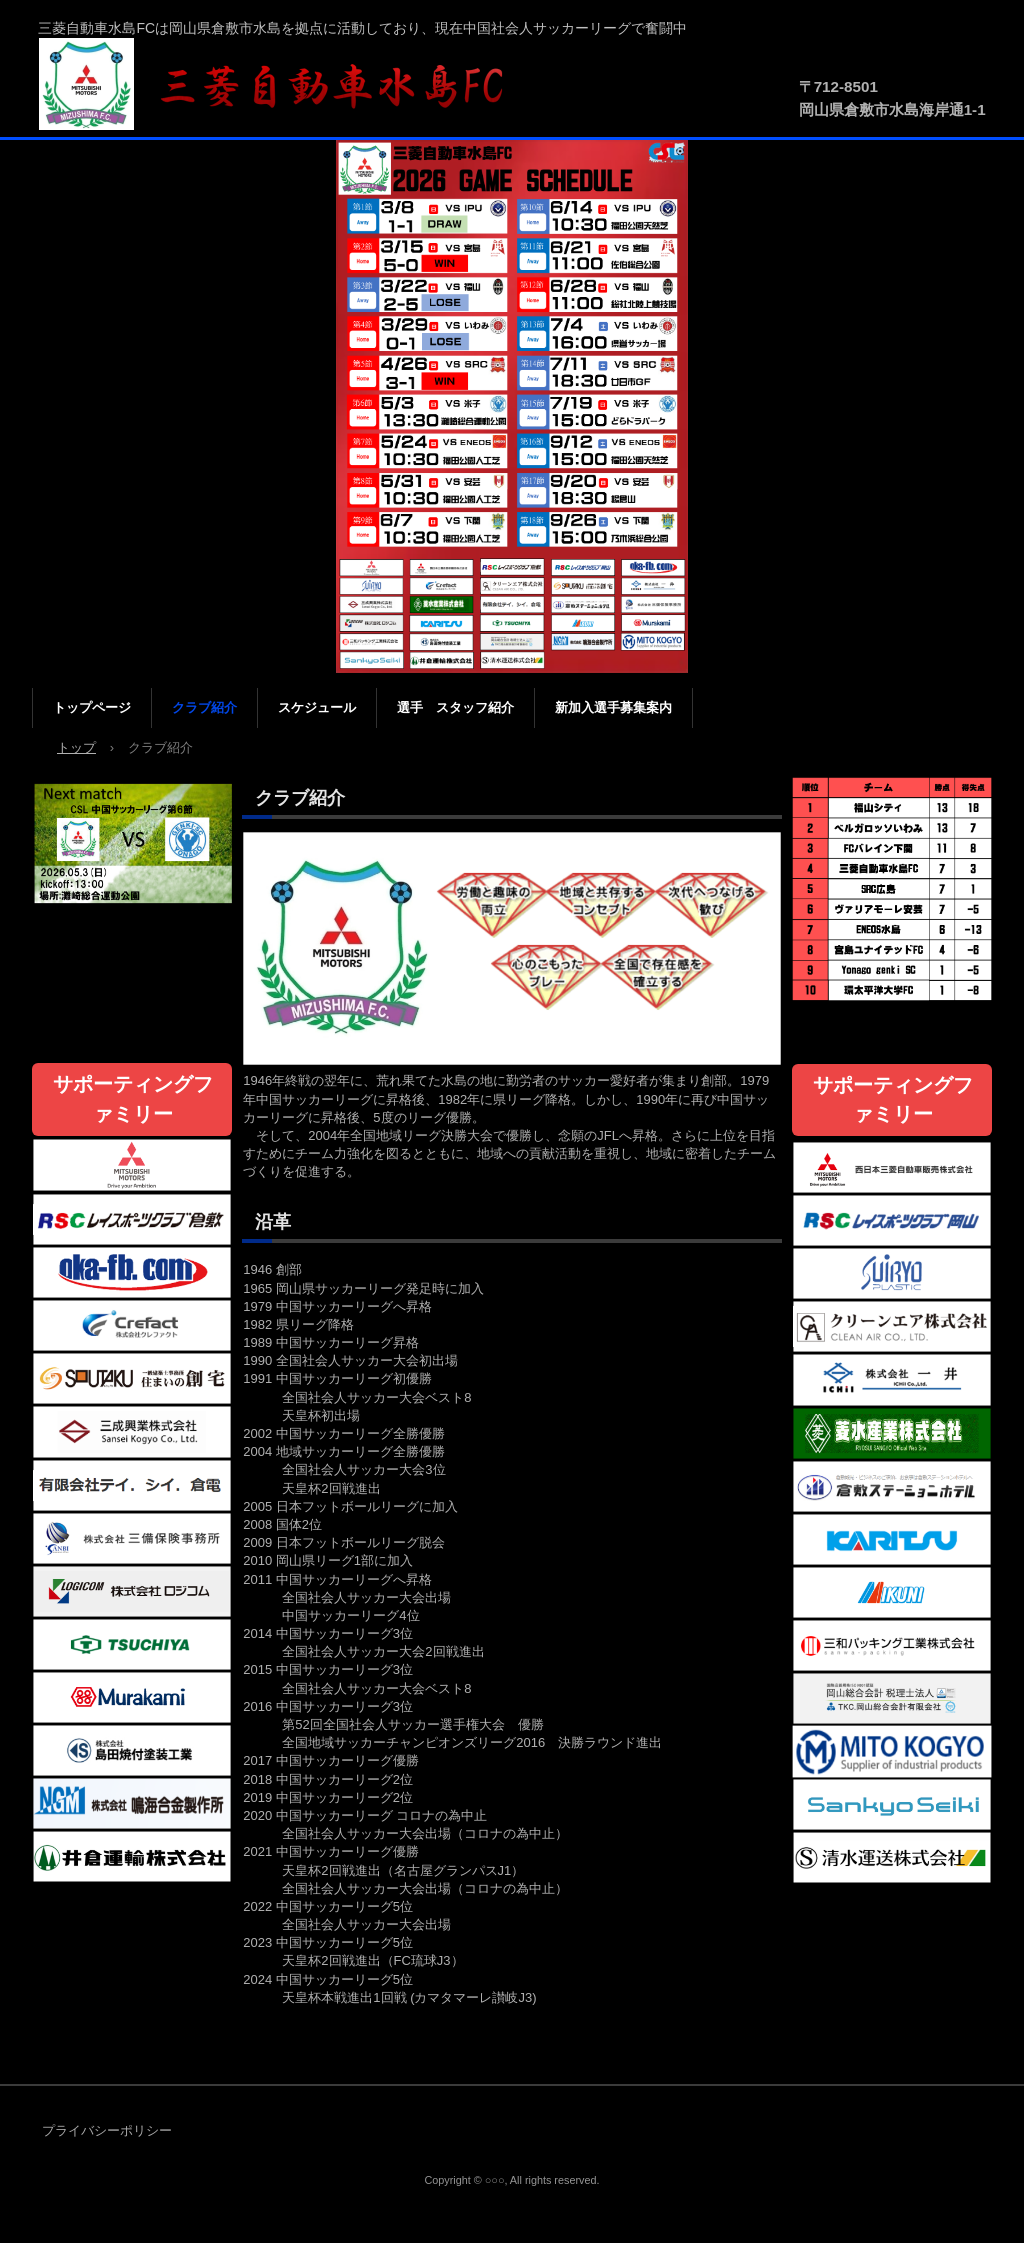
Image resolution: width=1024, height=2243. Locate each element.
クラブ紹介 (204, 707)
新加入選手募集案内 (613, 707)
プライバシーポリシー (107, 2130)
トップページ (92, 707)
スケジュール (317, 707)
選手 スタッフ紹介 (455, 707)
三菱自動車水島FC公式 (282, 85)
